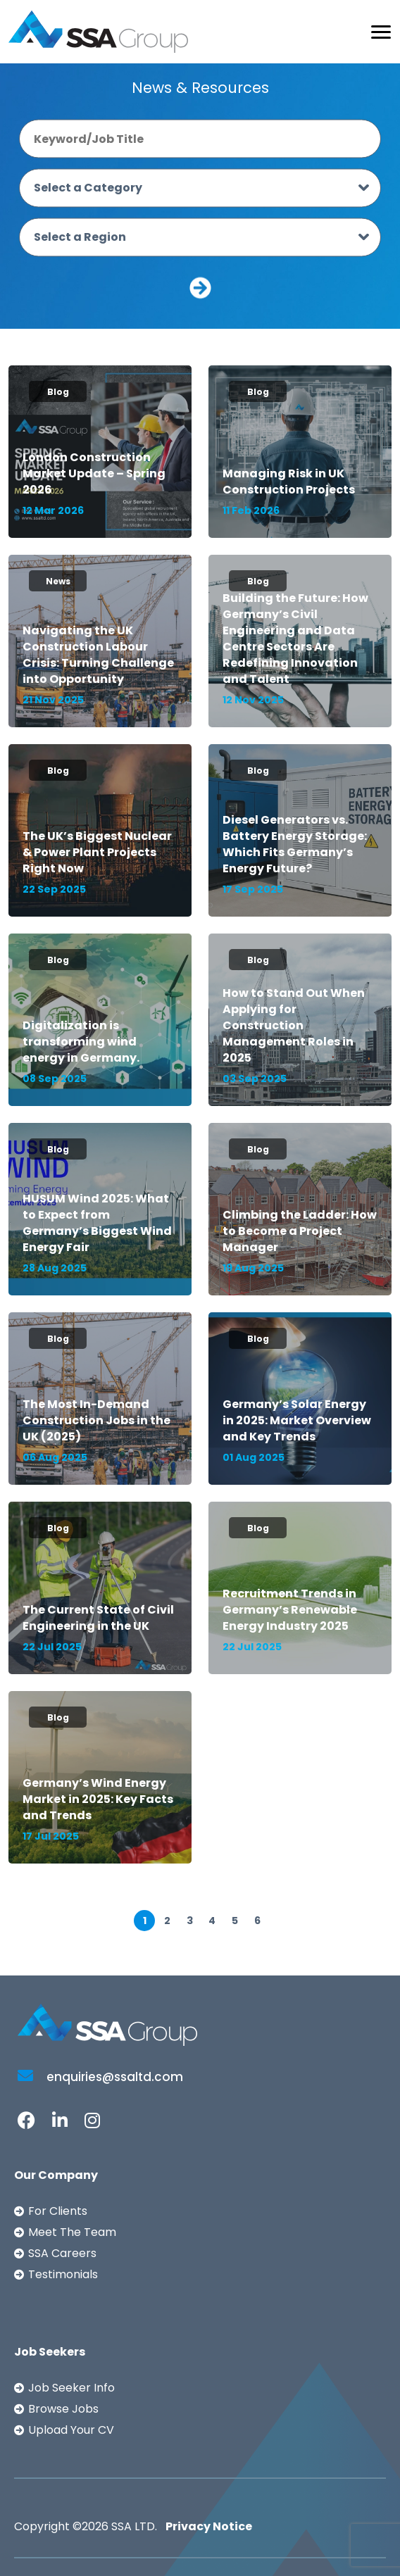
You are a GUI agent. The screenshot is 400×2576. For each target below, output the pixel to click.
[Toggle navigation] (381, 32)
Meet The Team (72, 2232)
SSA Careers (62, 2253)
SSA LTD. (134, 2526)
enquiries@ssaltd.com (100, 2076)
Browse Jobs (63, 2409)
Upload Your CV (71, 2430)
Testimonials (63, 2274)
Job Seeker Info (71, 2388)
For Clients (57, 2211)
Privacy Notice (208, 2526)
